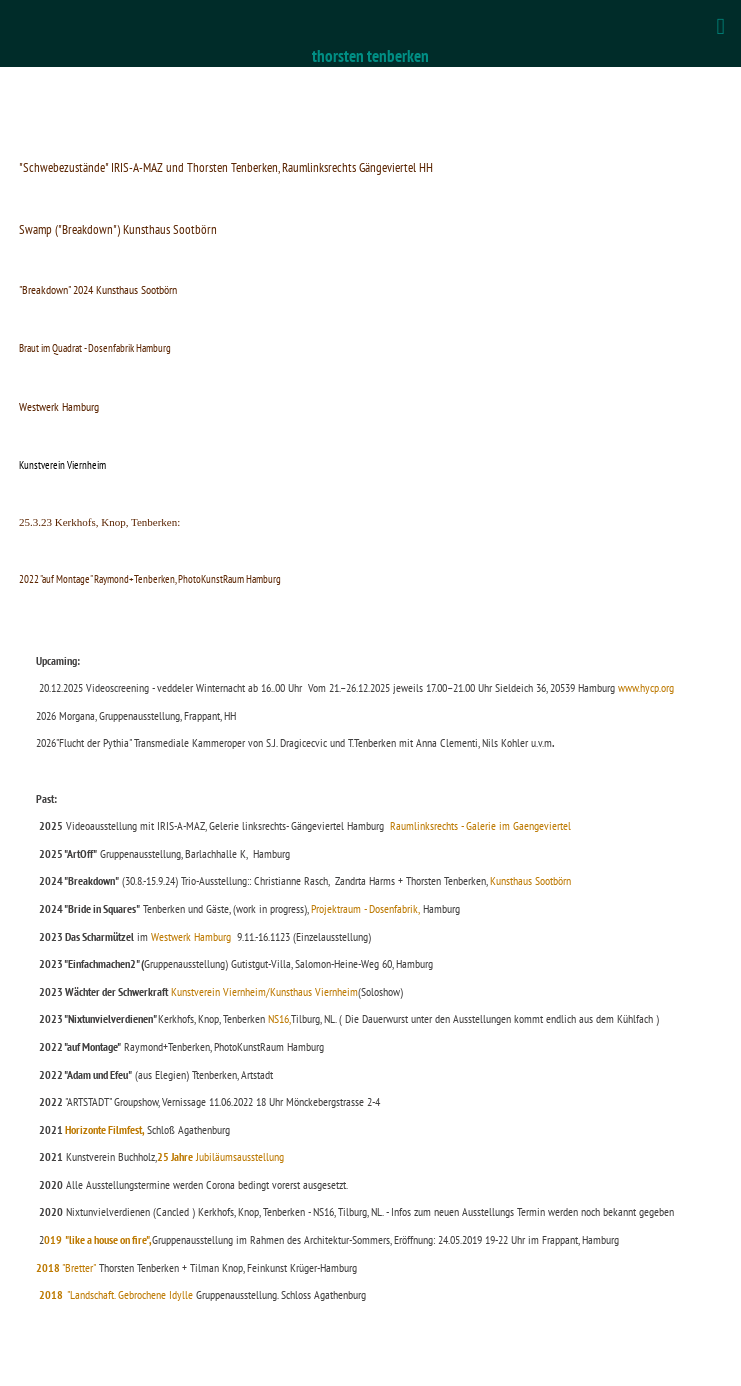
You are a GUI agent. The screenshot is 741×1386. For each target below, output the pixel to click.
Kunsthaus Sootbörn (532, 880)
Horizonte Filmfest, (105, 1129)
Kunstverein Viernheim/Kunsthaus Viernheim (263, 991)
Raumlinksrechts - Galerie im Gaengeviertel (480, 825)
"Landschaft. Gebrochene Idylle (116, 1294)
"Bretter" (66, 1267)
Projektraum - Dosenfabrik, (365, 908)
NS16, (279, 1018)
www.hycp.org (644, 687)
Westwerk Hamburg (191, 936)
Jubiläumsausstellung (220, 1156)
